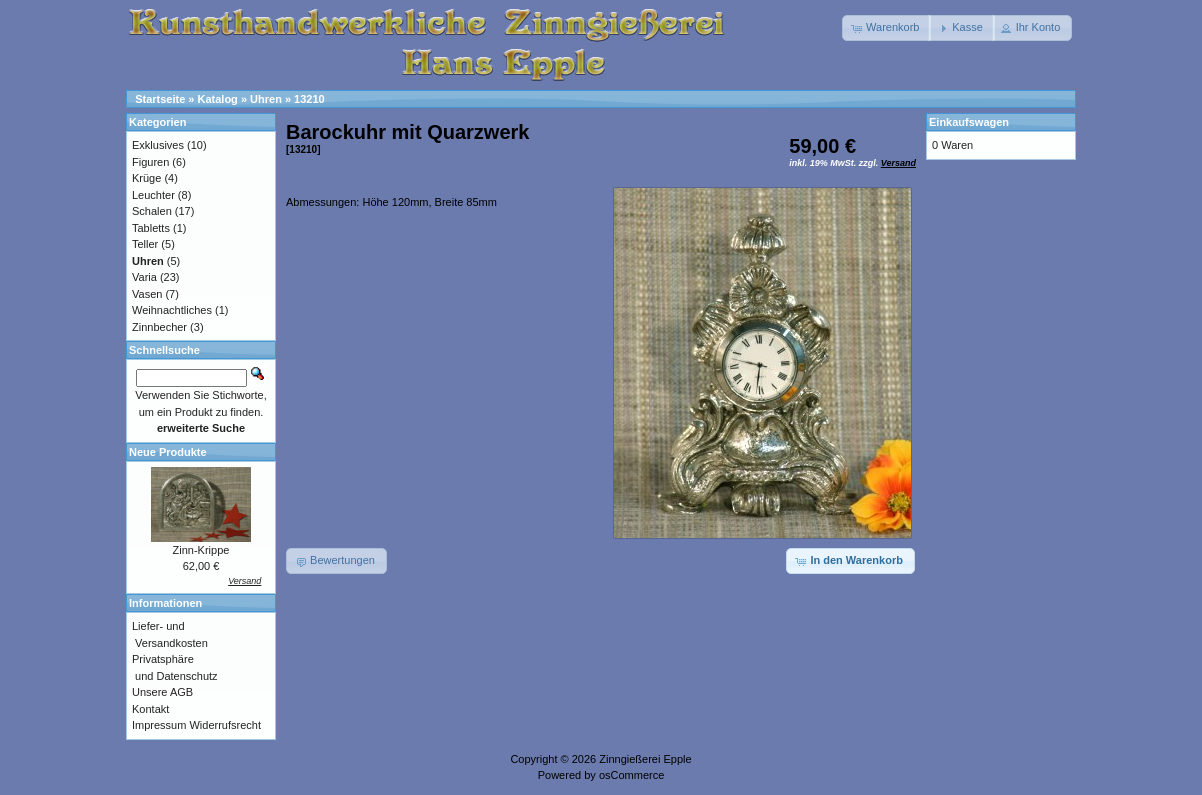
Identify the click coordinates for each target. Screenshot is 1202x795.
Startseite (160, 99)
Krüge (146, 178)
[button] (886, 28)
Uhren (266, 99)
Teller (145, 244)
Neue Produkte (168, 452)
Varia (144, 277)
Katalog (218, 99)
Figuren (150, 162)
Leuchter (153, 195)
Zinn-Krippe (201, 550)
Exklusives (158, 145)
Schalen (152, 211)
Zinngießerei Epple (645, 759)
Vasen (147, 294)
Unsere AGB (162, 692)
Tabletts (151, 228)
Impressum (159, 725)
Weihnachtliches (172, 310)
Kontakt (150, 709)
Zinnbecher (159, 327)
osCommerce (631, 775)
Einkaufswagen (969, 122)
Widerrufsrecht (225, 725)
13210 (309, 99)
